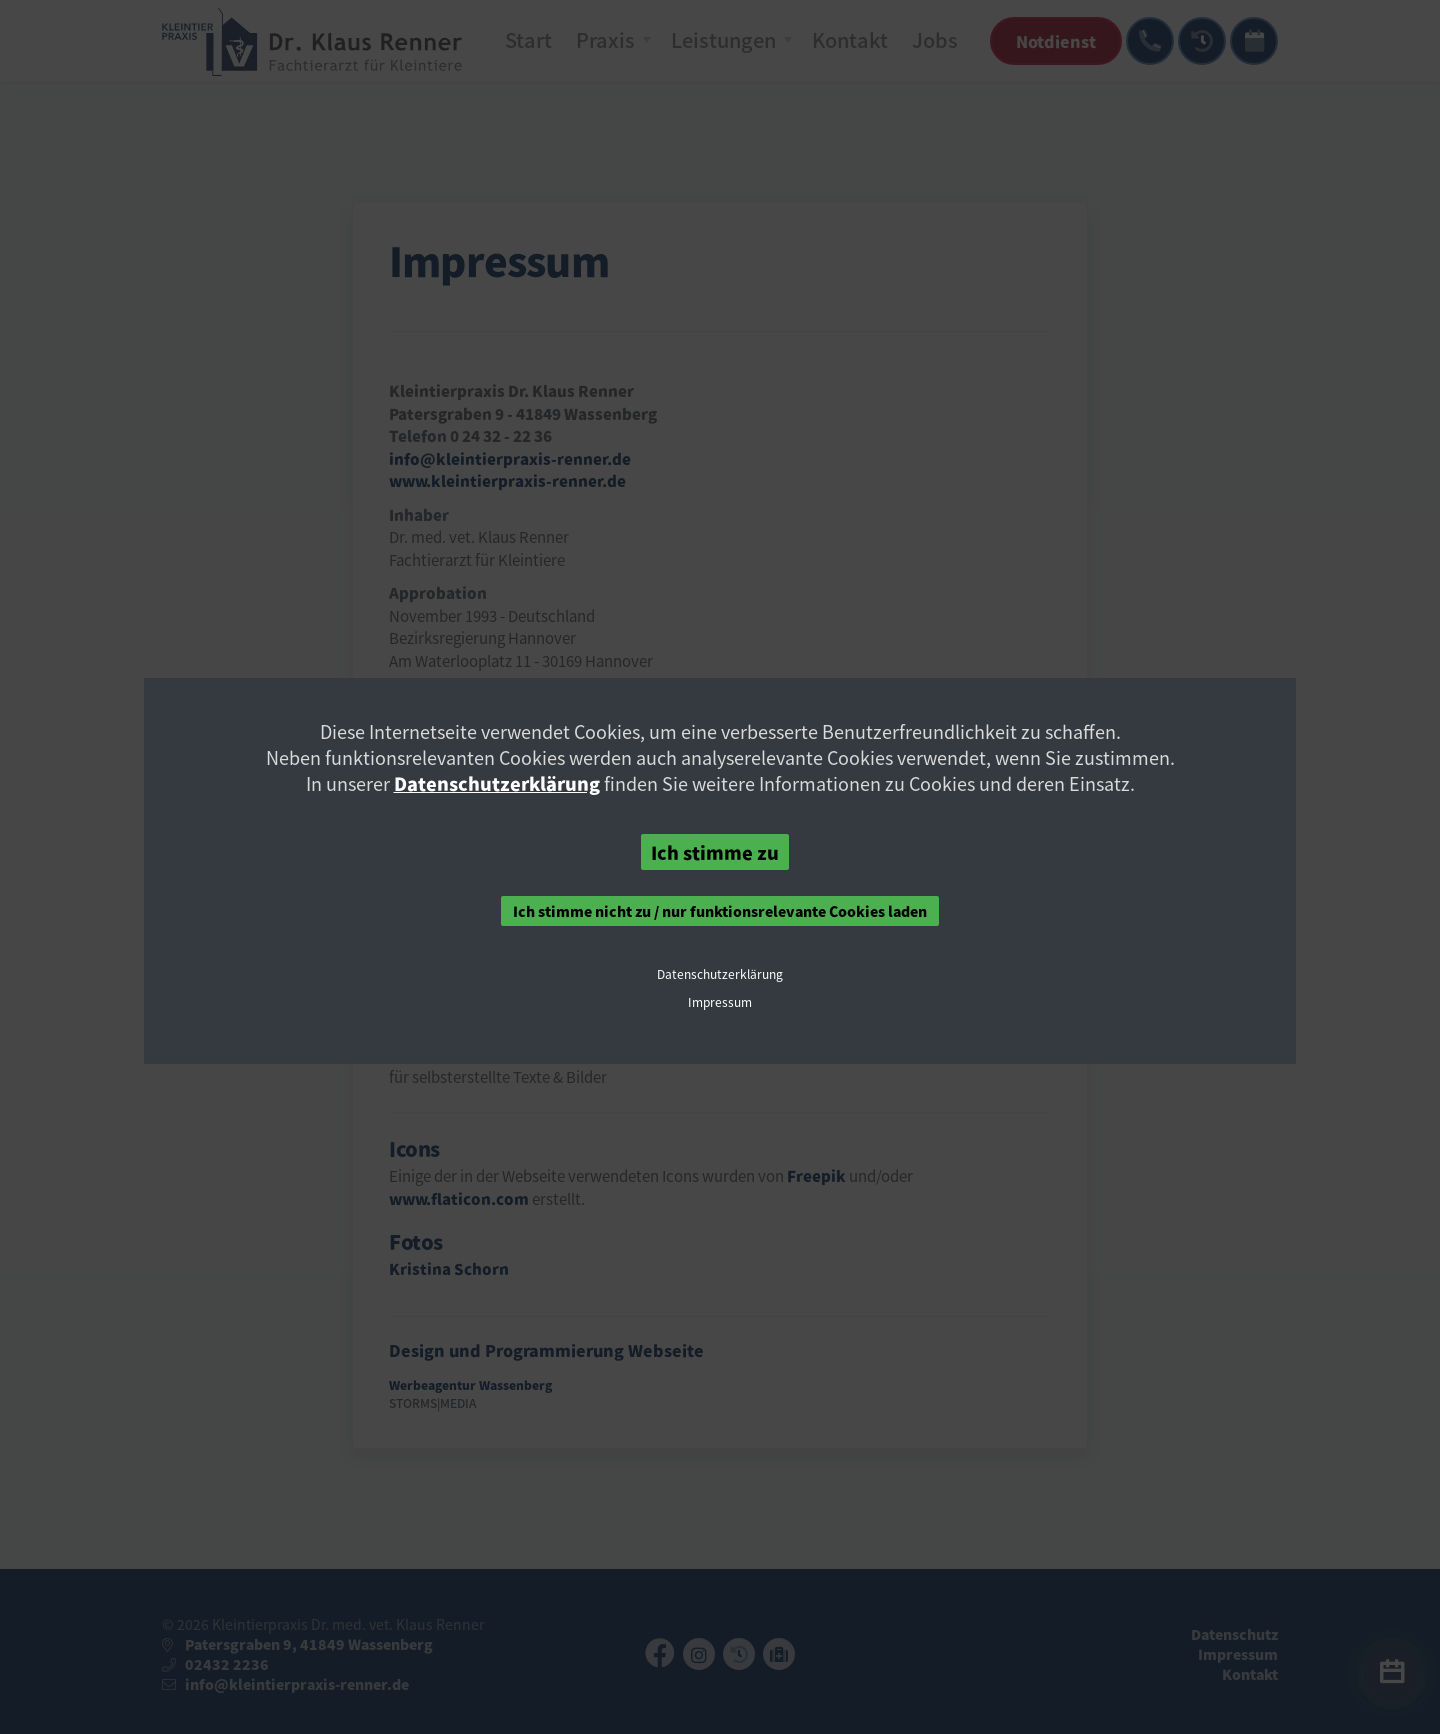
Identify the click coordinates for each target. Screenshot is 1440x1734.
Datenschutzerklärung (497, 783)
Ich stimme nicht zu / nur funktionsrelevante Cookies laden (720, 911)
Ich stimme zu (715, 852)
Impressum (720, 1002)
